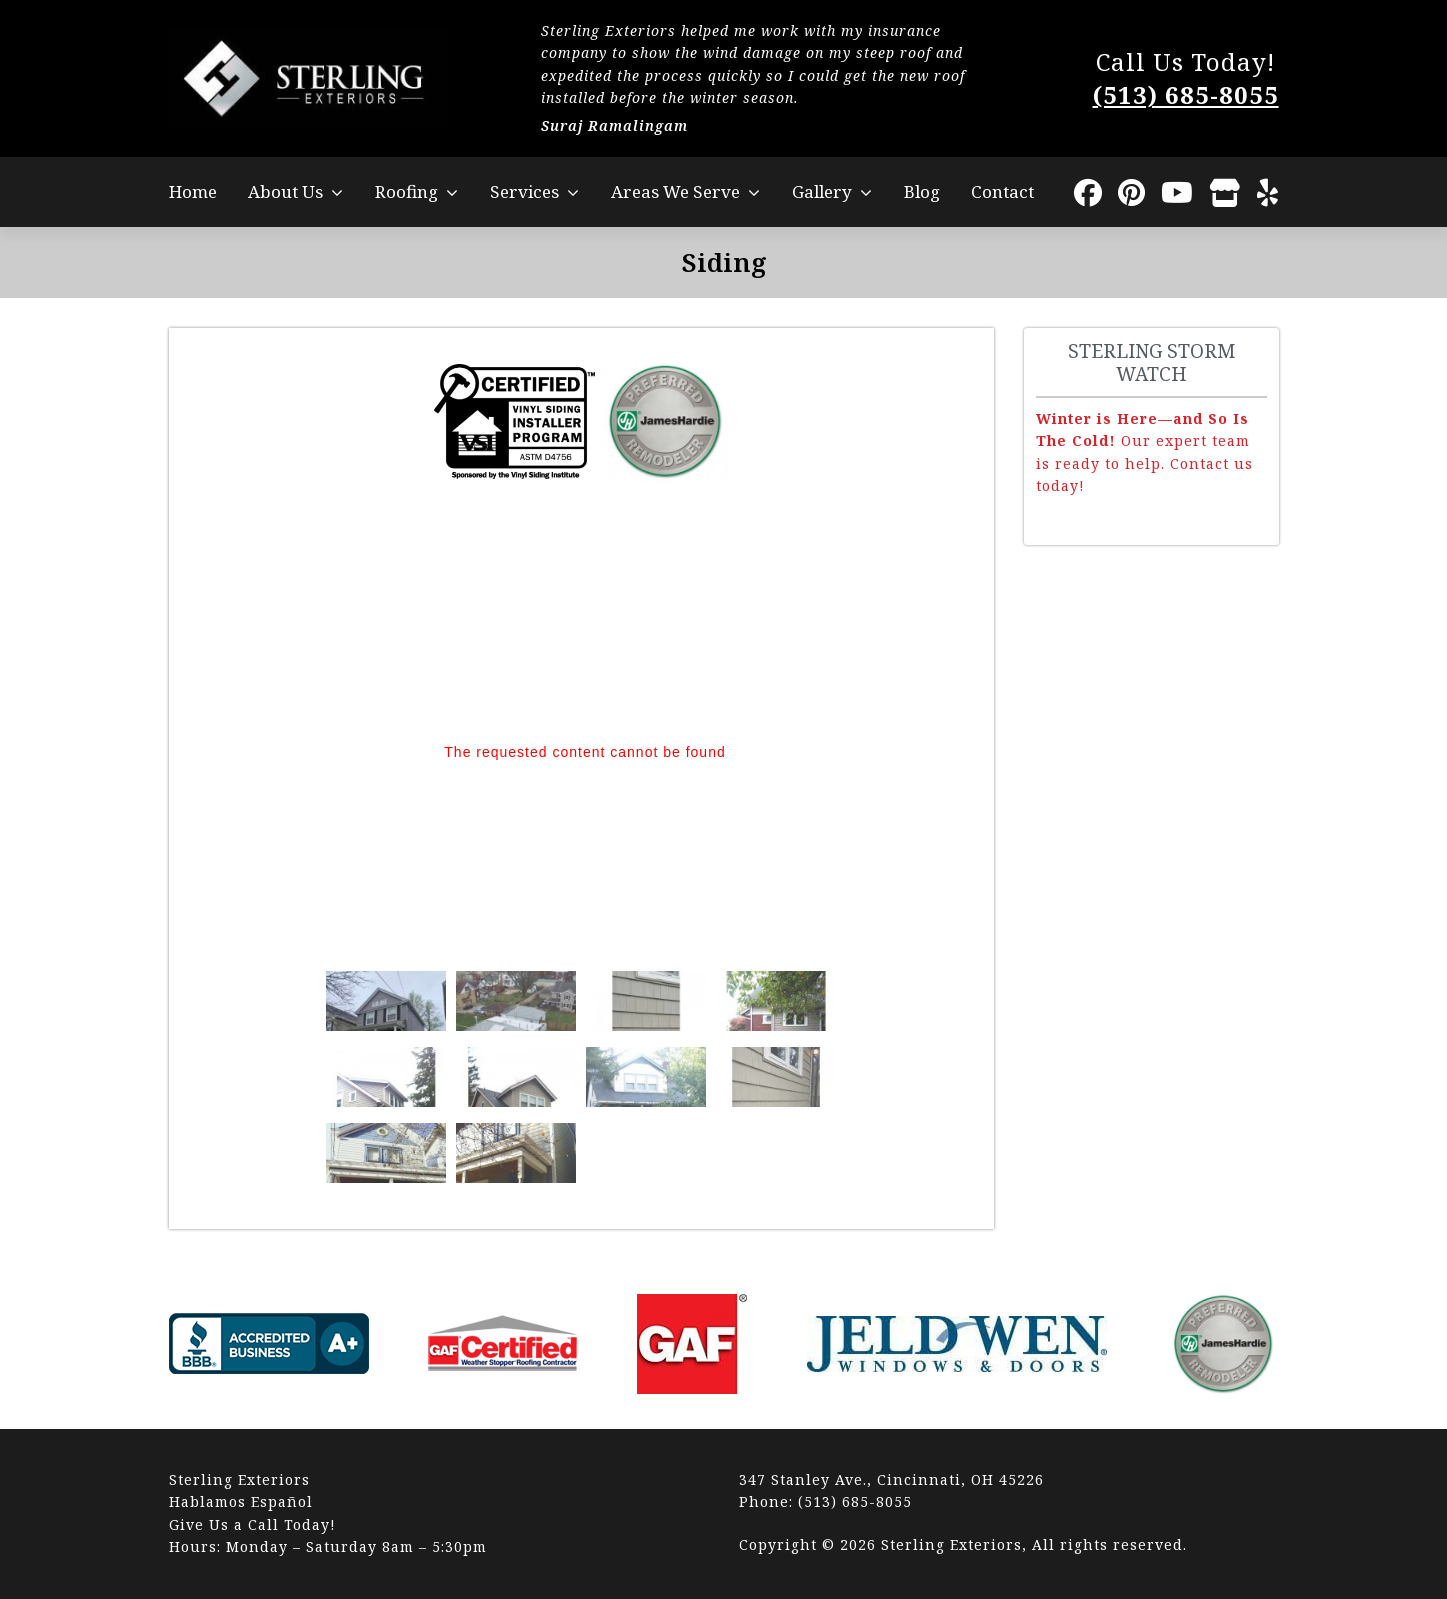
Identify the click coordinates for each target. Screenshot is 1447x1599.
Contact (1002, 191)
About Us (285, 191)
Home (193, 191)
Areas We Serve (675, 191)
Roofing (406, 191)
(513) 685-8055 (1186, 94)
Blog (922, 191)
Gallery (822, 191)
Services (524, 191)
